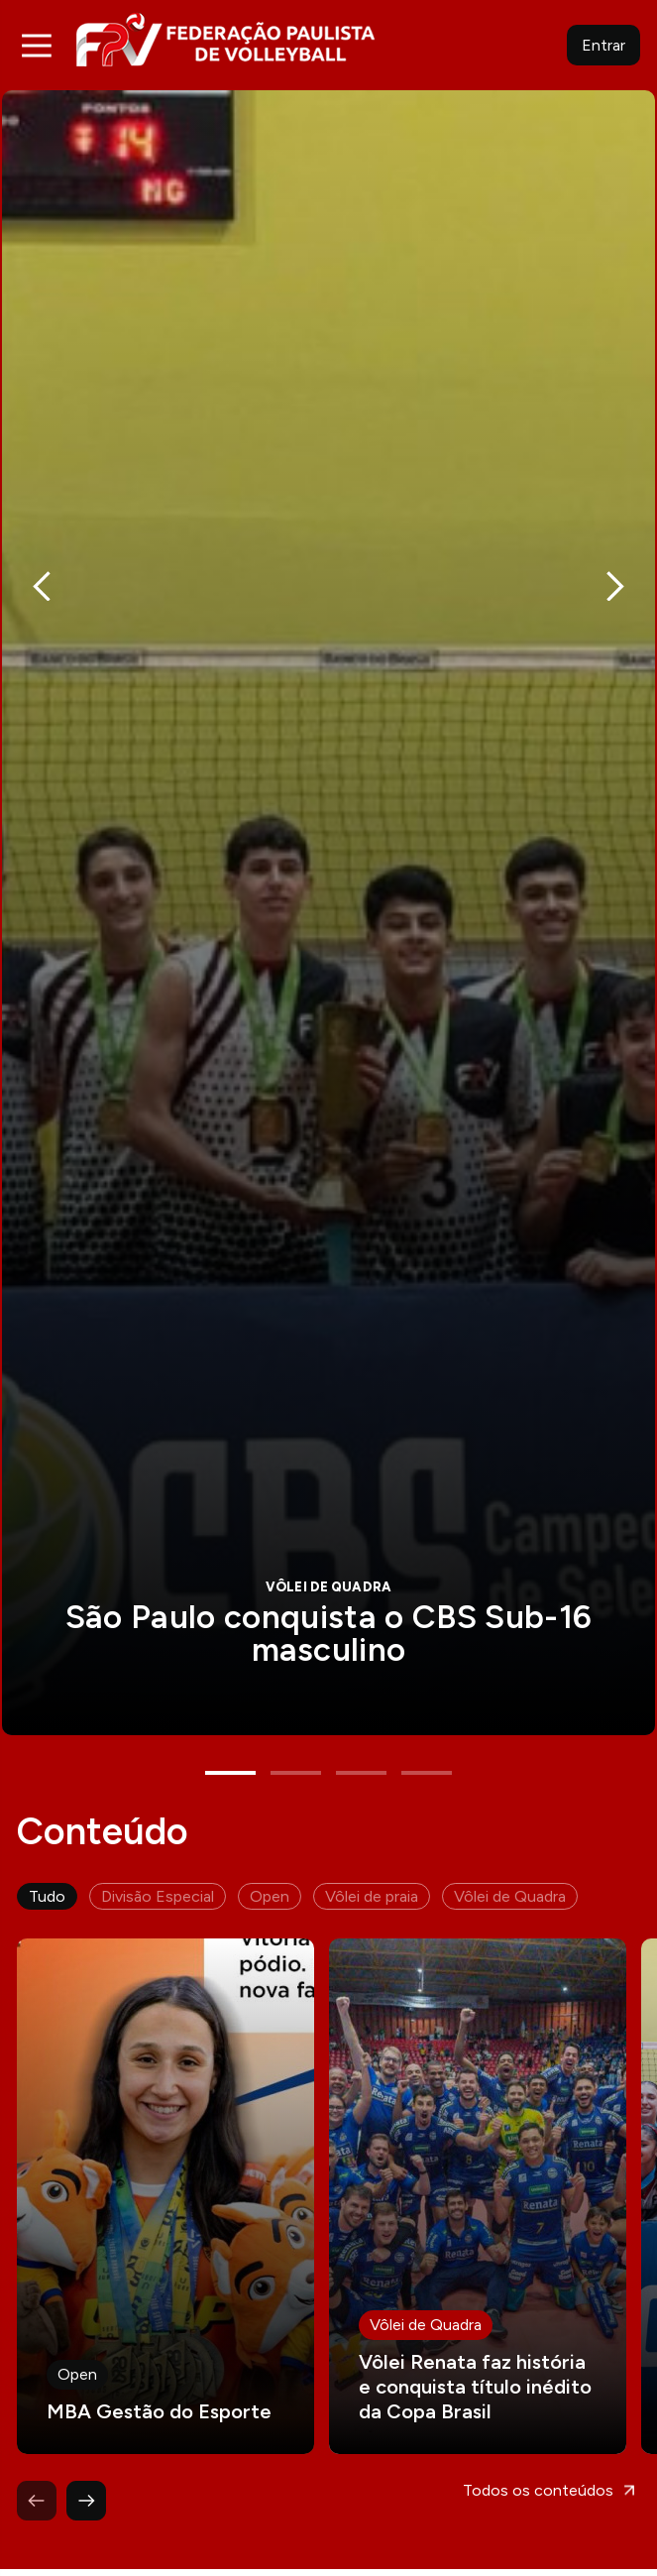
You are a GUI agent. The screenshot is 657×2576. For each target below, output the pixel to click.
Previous (42, 567)
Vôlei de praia (371, 1834)
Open (269, 1834)
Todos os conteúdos (538, 2428)
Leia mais (165, 2135)
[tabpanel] (328, 882)
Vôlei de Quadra (510, 1834)
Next (615, 567)
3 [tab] (361, 1711)
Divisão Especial (157, 1834)
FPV (225, 39)
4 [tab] (426, 1711)
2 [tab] (296, 1711)
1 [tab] (230, 1711)
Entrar (603, 45)
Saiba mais (328, 882)
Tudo (47, 1834)
